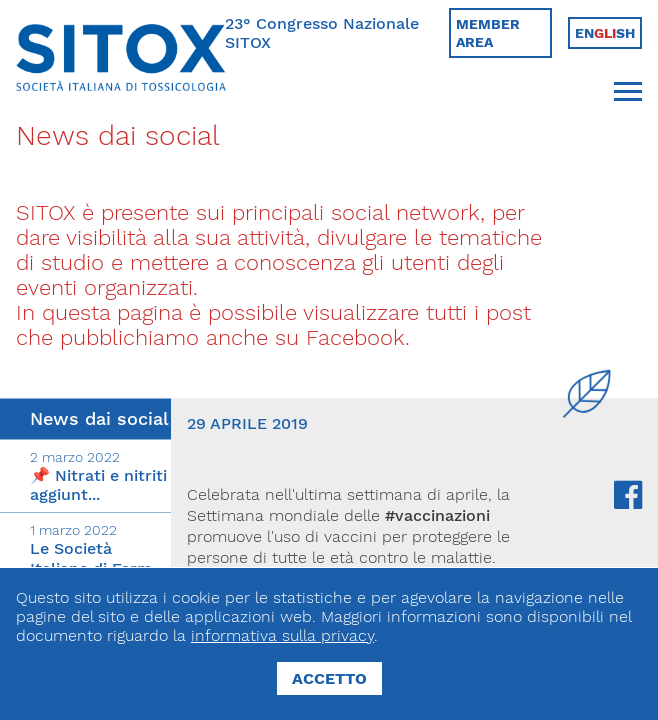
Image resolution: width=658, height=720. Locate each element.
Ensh (605, 33)
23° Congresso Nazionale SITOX (322, 33)
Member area (488, 33)
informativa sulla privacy (282, 635)
